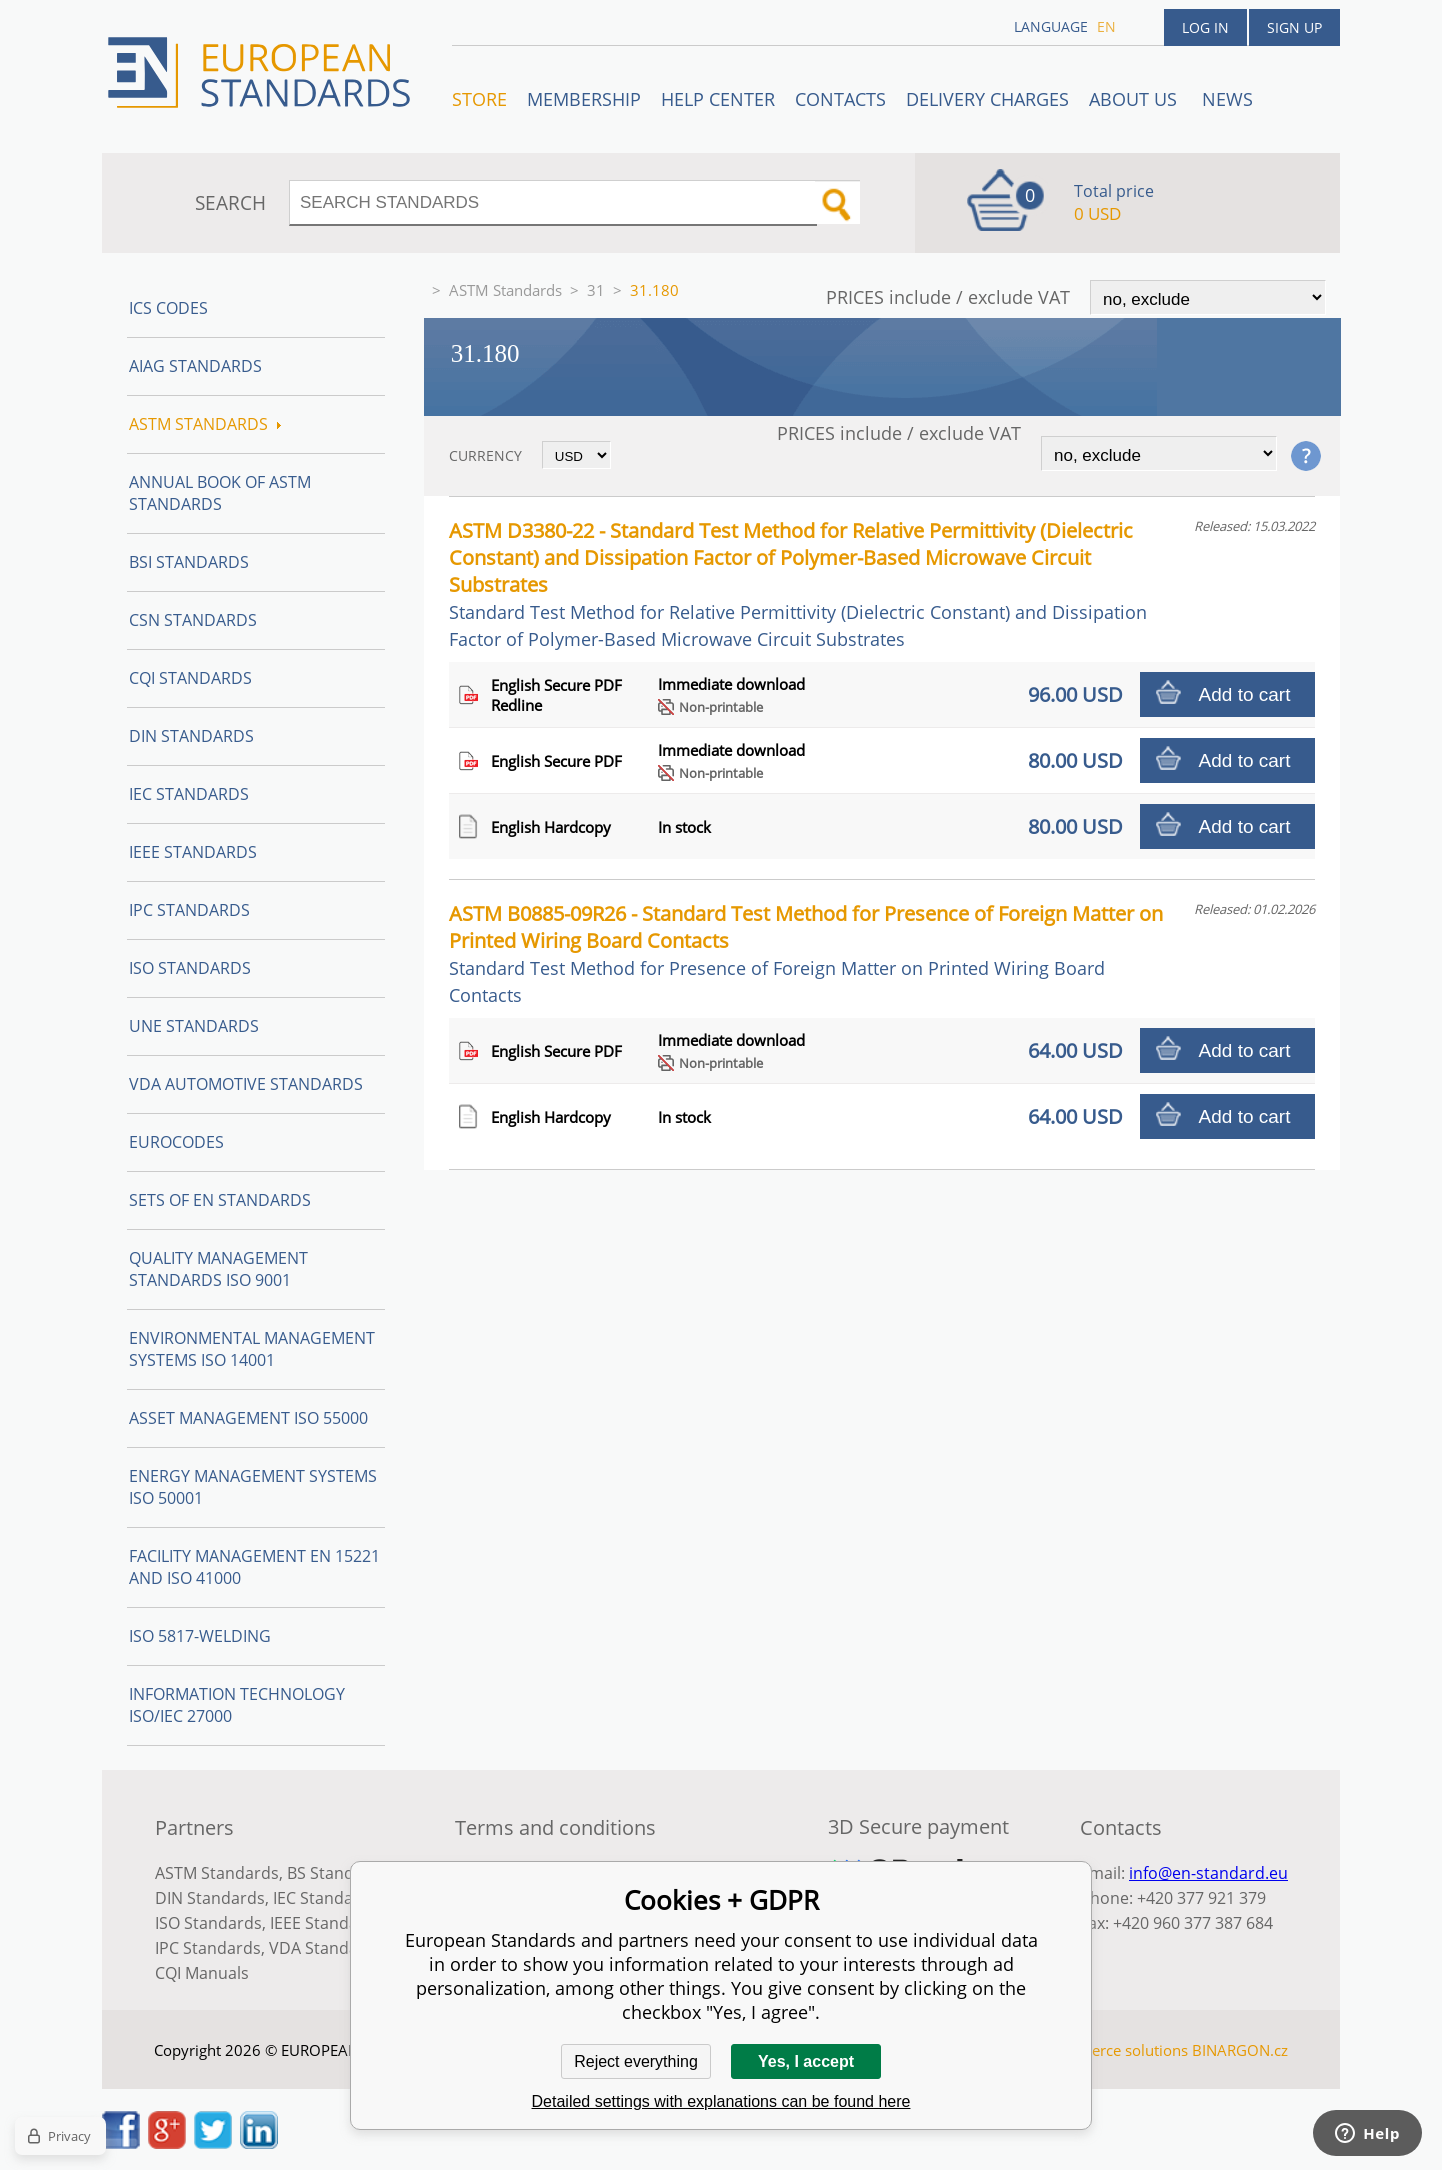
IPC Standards (189, 910)
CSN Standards (193, 620)
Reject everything (636, 2061)
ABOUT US (1135, 99)
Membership (584, 99)
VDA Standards (326, 1948)
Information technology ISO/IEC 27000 (237, 1705)
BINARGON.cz (1240, 2050)
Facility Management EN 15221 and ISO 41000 (254, 1567)
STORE (479, 99)
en (1106, 26)
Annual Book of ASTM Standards (220, 493)
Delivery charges (987, 99)
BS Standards (337, 1873)
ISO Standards (190, 968)
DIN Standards (191, 736)
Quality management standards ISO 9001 (218, 1269)
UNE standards (194, 1026)
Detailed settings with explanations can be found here (721, 2101)
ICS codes (168, 308)
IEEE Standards (193, 852)
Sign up (1294, 27)
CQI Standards (190, 678)
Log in (1205, 27)
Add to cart (1245, 694)
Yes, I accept (806, 2061)
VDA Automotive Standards (246, 1084)
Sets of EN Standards (220, 1200)
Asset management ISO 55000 (248, 1418)
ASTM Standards (505, 290)
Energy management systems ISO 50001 (253, 1487)
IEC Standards (189, 794)
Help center (718, 99)
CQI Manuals (202, 1973)
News (1227, 99)
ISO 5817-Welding (200, 1636)
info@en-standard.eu (1208, 1873)
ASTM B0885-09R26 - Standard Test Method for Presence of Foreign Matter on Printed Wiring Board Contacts (806, 953)
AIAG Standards (195, 366)
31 (596, 290)
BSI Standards (189, 562)
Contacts (840, 99)
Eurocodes (176, 1142)
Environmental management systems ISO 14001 (252, 1349)
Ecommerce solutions (1114, 2050)
